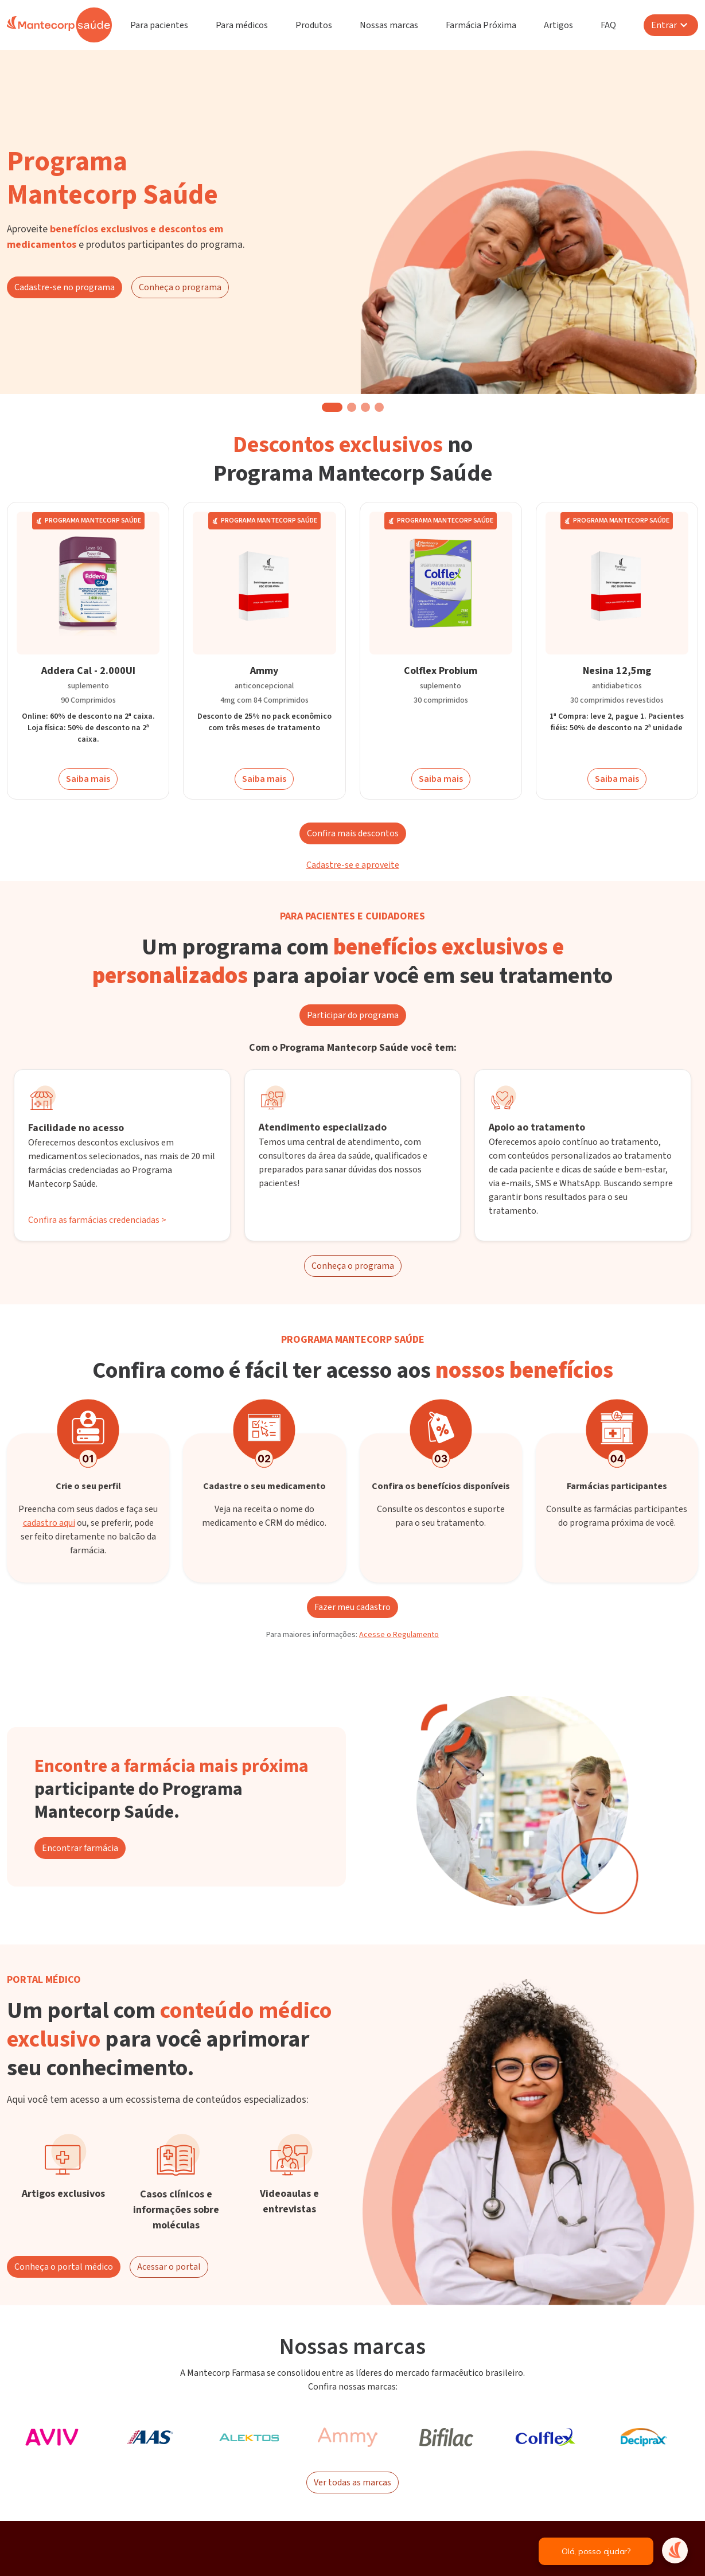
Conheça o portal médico (63, 2267)
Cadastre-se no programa (64, 287)
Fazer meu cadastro (352, 1607)
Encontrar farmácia (80, 1848)
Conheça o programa (180, 287)
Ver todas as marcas (352, 2482)
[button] (332, 407)
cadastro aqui (49, 1523)
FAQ (608, 25)
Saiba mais (88, 779)
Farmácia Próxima (481, 25)
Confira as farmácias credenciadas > (97, 1220)
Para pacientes (159, 25)
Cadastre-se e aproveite (352, 865)
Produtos (313, 25)
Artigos (558, 25)
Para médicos (242, 25)
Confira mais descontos (353, 833)
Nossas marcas (389, 25)
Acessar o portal (169, 2267)
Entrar (671, 25)
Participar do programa (353, 1015)
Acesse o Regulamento (399, 1634)
